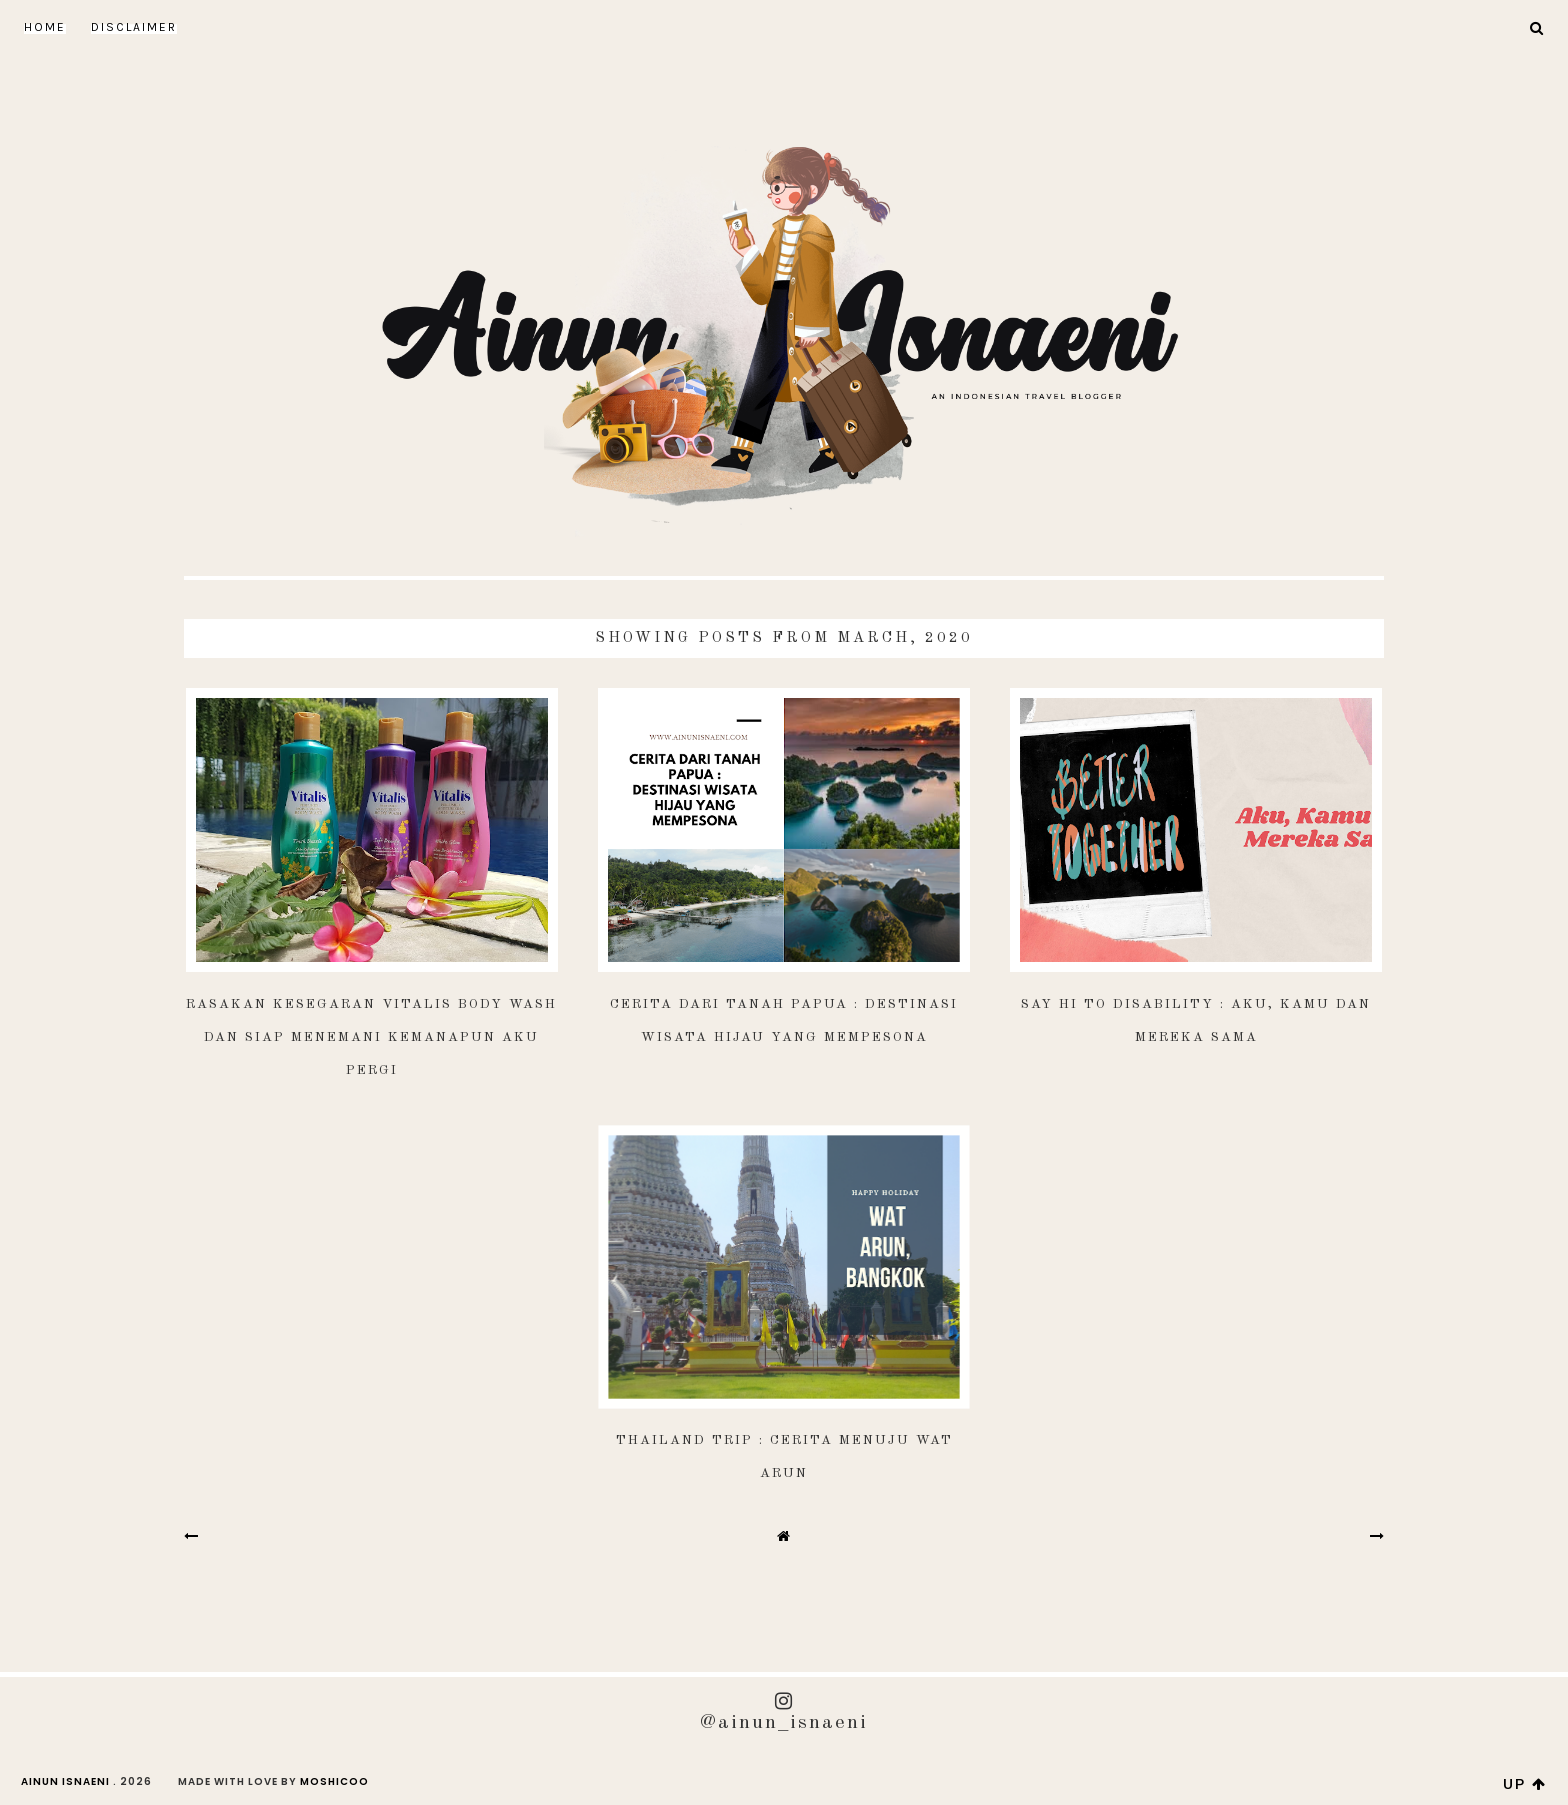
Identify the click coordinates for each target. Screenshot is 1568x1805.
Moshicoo (334, 1781)
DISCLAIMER (134, 27)
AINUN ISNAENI (65, 1781)
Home (45, 27)
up (1525, 1784)
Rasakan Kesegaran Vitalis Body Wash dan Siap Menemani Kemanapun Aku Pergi (371, 1037)
